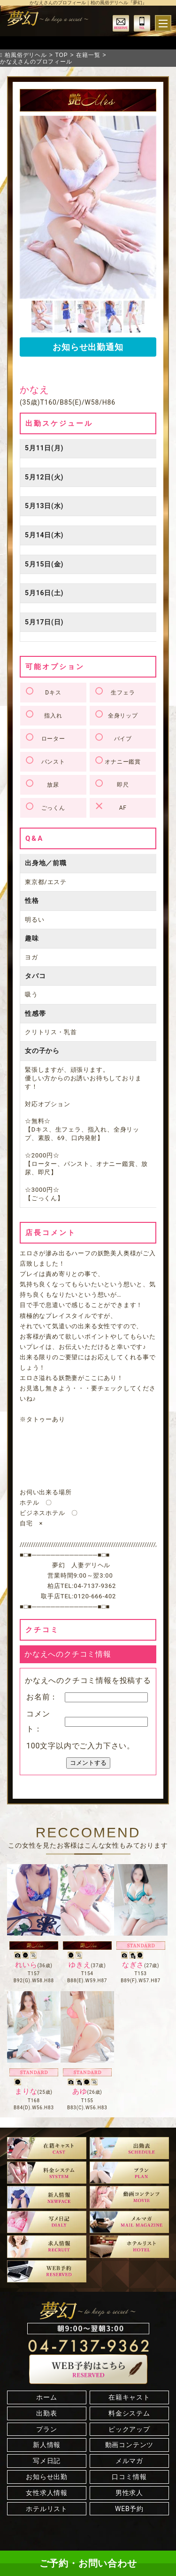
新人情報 (47, 2444)
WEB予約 (129, 2508)
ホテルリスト (47, 2508)
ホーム (46, 2397)
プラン (46, 2429)
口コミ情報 (129, 2476)
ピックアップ (129, 2429)
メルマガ (129, 2460)
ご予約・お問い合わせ (88, 2563)
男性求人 (129, 2492)
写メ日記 (47, 2460)
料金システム (129, 2413)
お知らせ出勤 (47, 2476)
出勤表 (46, 2413)
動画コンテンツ (129, 2444)
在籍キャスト (129, 2397)
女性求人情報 (47, 2492)
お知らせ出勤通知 (88, 347)
